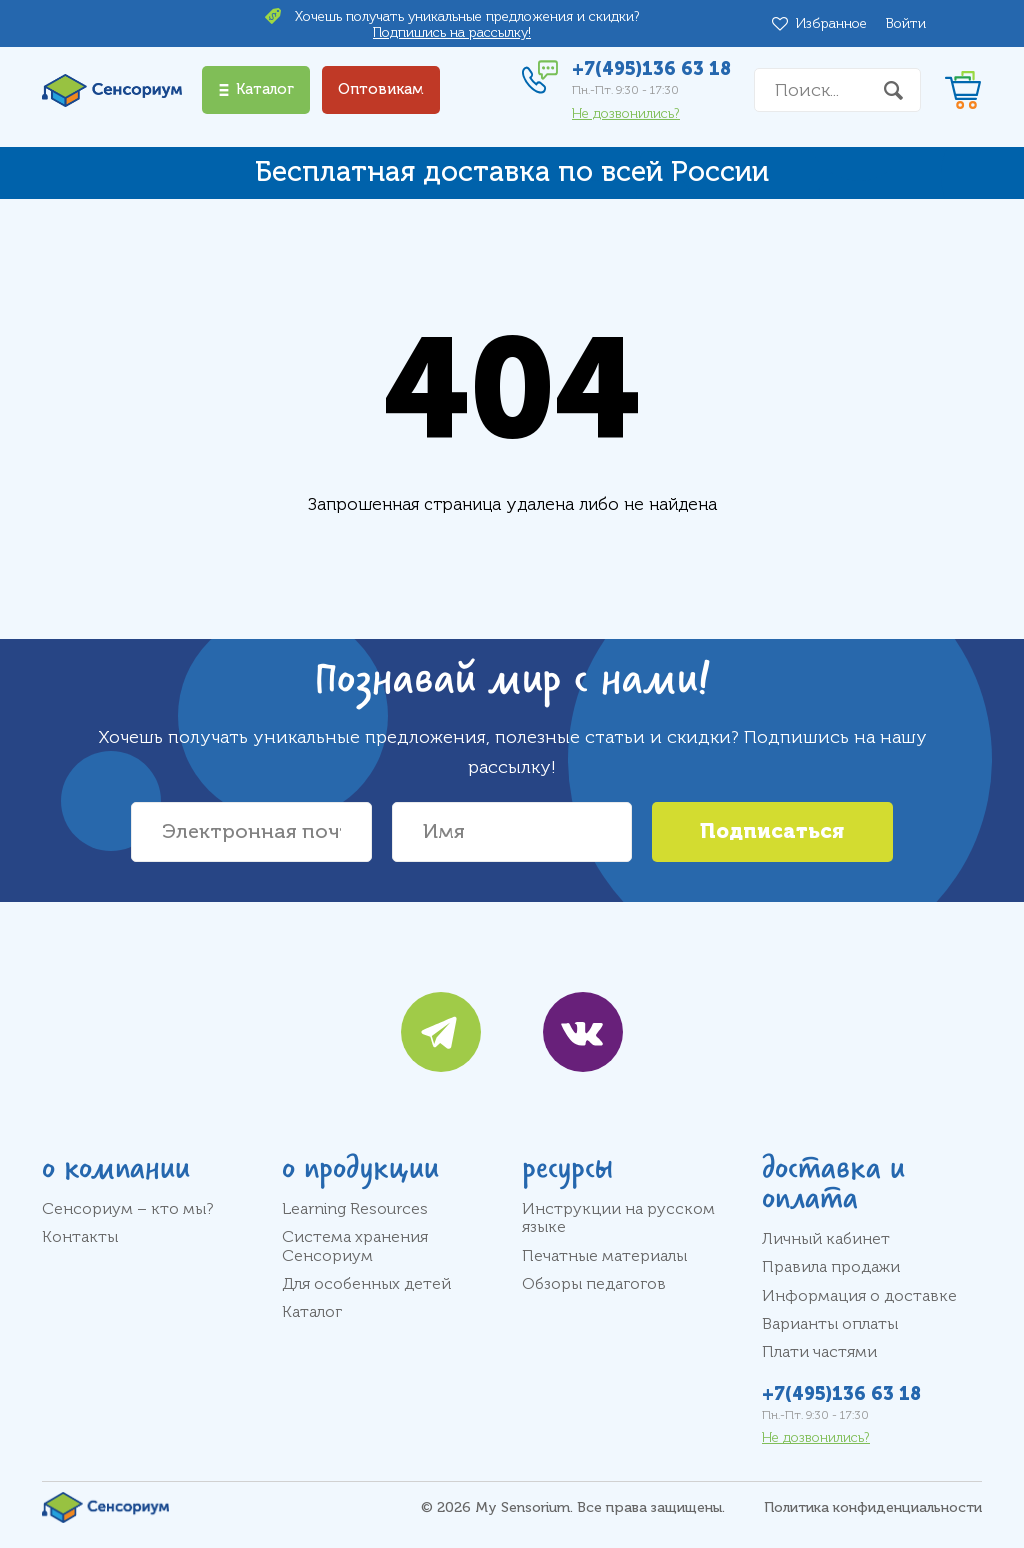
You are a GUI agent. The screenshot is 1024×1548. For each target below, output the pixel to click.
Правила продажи (831, 1267)
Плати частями (819, 1352)
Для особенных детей (366, 1284)
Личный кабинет (826, 1239)
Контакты (80, 1237)
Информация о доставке (859, 1296)
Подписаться (772, 831)
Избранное (835, 24)
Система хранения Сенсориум (355, 1246)
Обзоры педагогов (594, 1284)
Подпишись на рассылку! (452, 32)
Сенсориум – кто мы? (128, 1209)
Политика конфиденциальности (873, 1507)
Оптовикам (381, 89)
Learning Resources (355, 1209)
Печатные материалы (604, 1256)
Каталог (312, 1312)
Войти (906, 23)
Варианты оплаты (830, 1324)
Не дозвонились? (626, 113)
